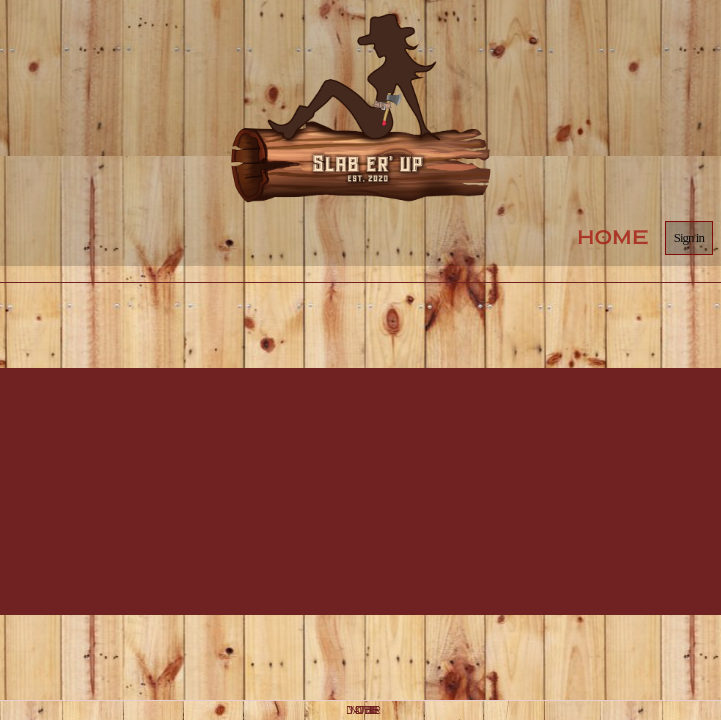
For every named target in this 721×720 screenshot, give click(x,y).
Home (613, 237)
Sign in (689, 237)
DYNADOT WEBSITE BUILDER (361, 710)
